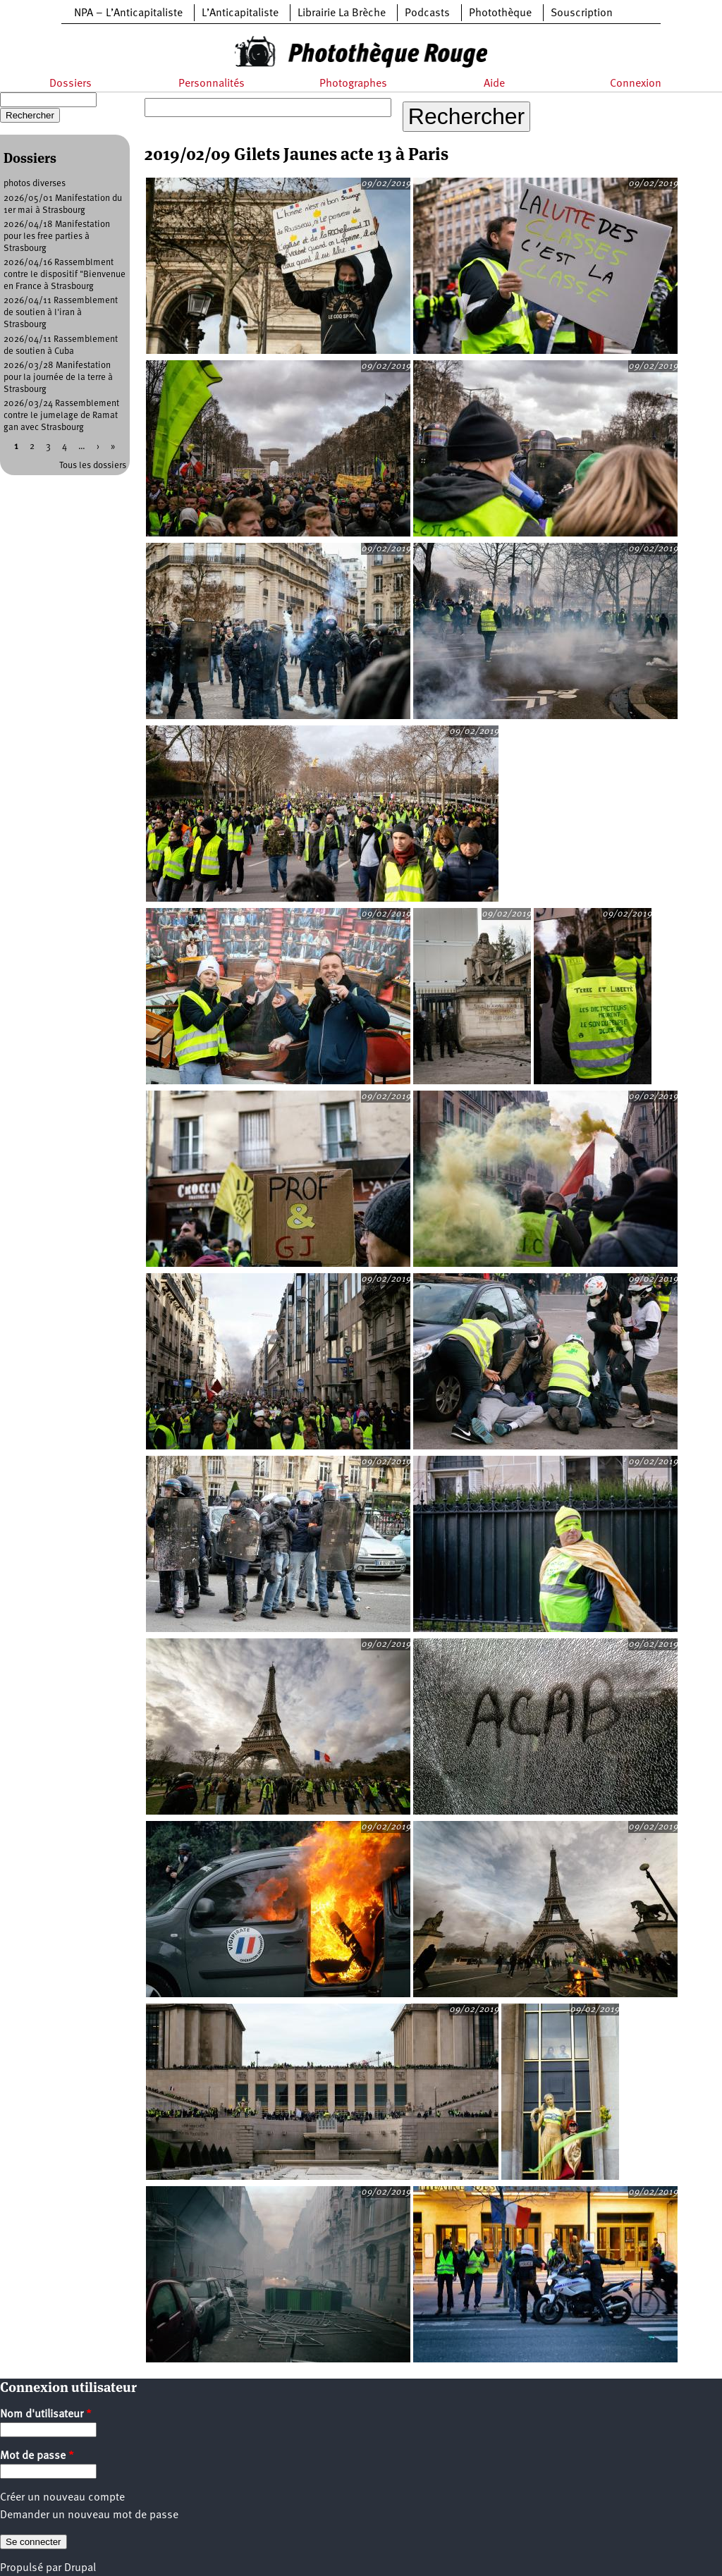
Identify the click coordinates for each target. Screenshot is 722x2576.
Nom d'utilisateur (46, 2414)
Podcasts (427, 13)
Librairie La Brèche (342, 13)
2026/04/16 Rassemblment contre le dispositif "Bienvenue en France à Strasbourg (65, 274)
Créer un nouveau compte (62, 2497)
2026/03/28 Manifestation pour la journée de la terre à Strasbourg (58, 377)
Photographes (353, 84)
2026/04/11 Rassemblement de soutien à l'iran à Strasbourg (61, 312)
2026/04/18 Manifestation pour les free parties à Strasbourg (57, 236)
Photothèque (500, 13)
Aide (494, 84)
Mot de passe (37, 2456)
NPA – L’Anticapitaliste (128, 13)
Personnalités (211, 84)
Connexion (635, 84)
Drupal (80, 2568)
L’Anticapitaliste (240, 13)
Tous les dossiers (92, 465)
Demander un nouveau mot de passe (89, 2515)
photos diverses (35, 183)
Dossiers (70, 84)
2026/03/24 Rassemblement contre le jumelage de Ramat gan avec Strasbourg (61, 415)
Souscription (582, 13)
